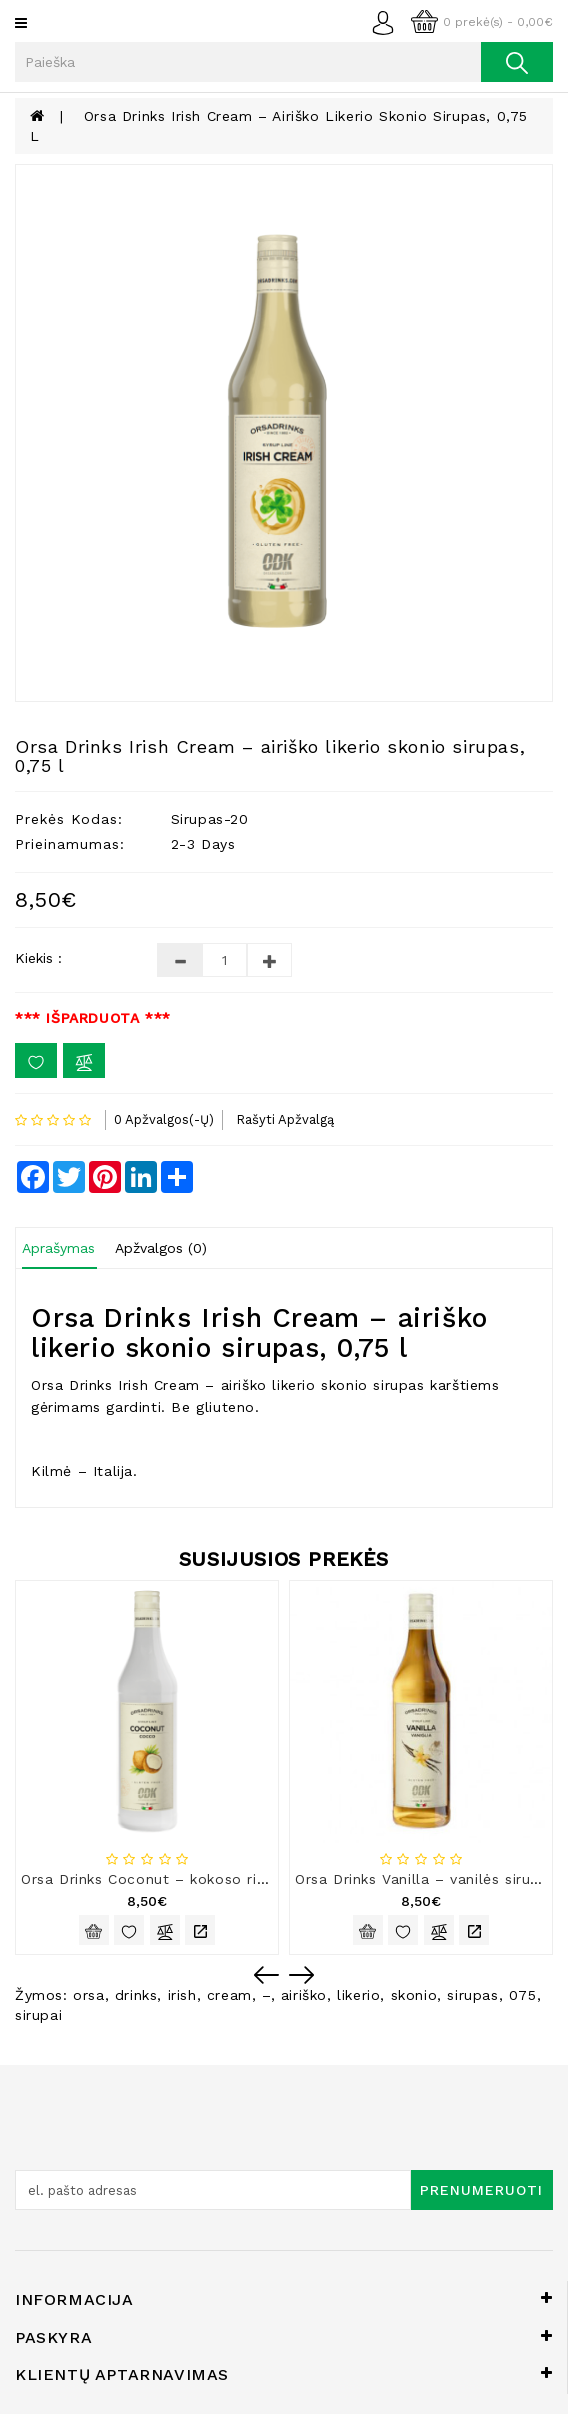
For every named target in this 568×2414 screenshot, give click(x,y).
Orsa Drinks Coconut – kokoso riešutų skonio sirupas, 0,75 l (239, 1879)
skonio (414, 1995)
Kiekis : (38, 958)
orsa (88, 1995)
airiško (304, 1995)
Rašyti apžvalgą (285, 1119)
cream (229, 1995)
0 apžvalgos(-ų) (164, 1119)
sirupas (472, 1995)
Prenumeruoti (481, 2190)
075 (523, 1995)
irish (182, 1995)
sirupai (38, 2015)
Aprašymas (58, 1248)
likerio (358, 1995)
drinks (136, 1995)
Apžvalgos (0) (161, 1248)
